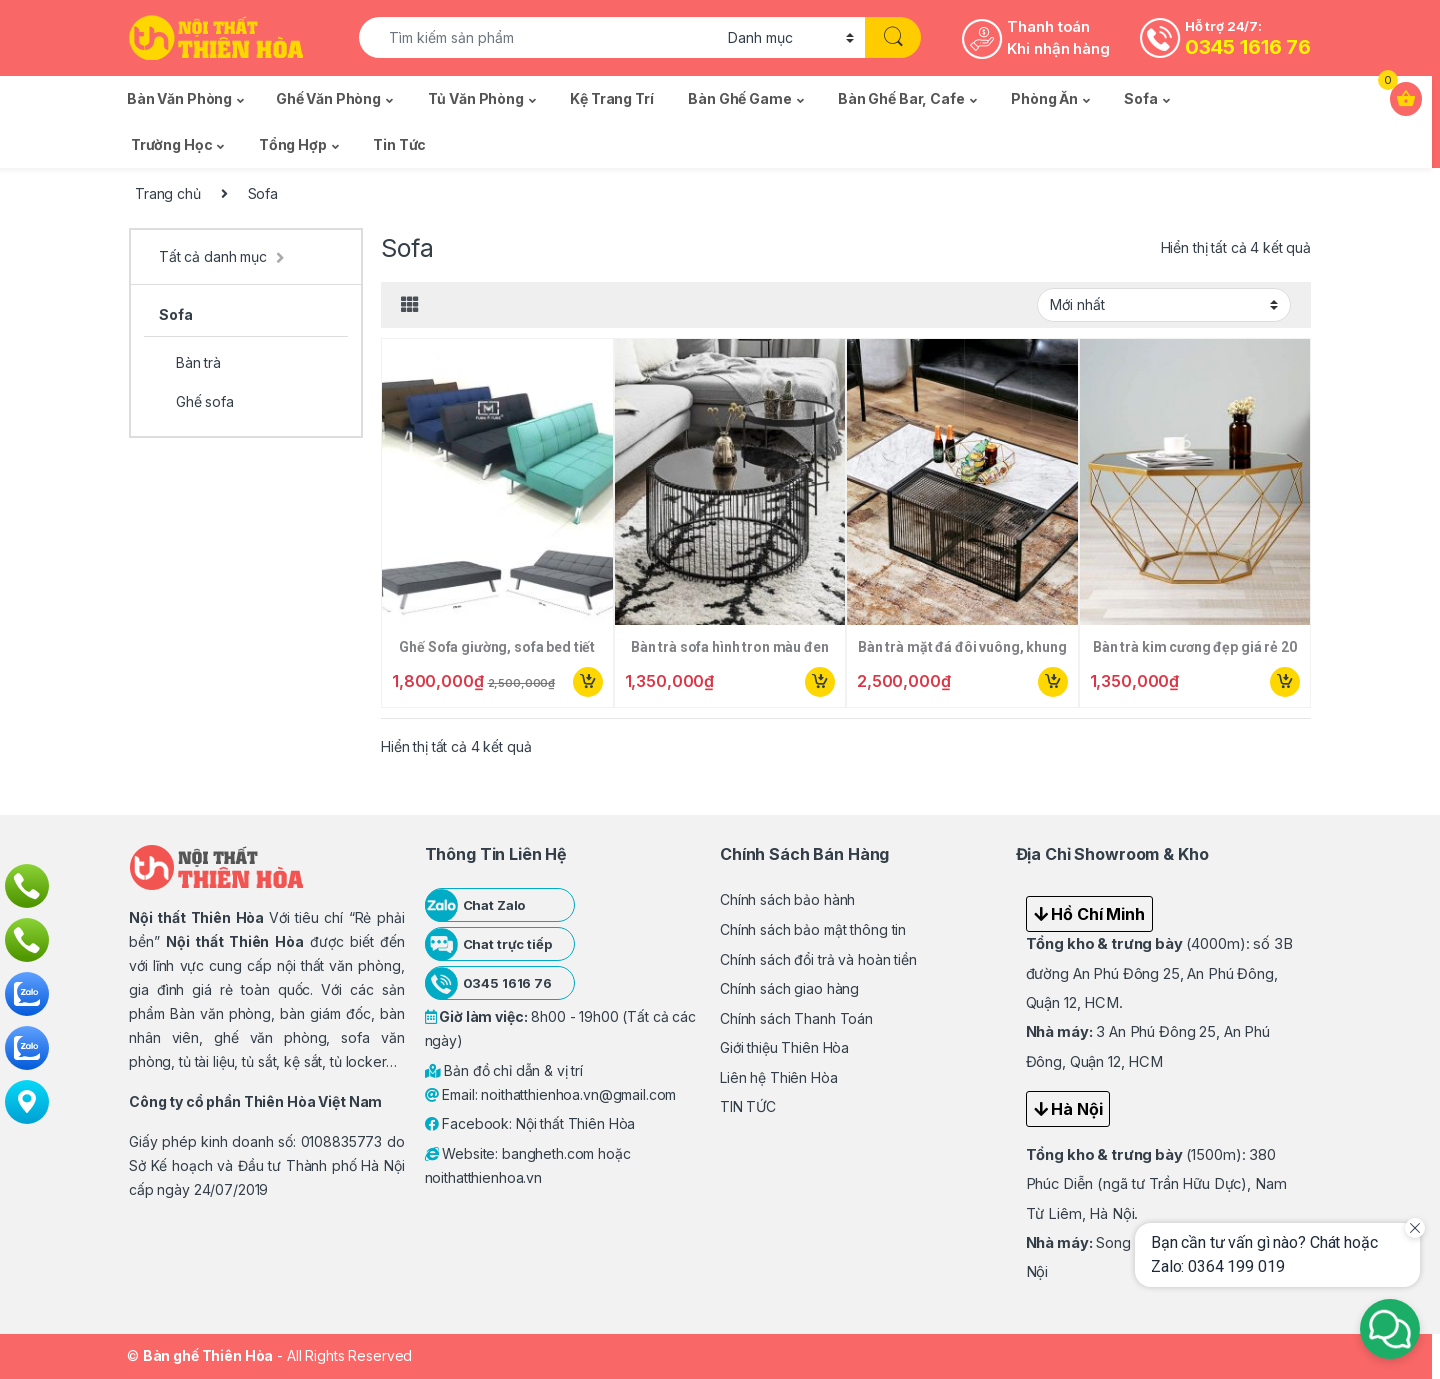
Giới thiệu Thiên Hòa (784, 1047)
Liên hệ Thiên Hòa (779, 1077)
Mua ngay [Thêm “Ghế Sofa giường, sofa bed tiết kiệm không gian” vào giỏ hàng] (588, 682)
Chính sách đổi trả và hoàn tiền (818, 959)
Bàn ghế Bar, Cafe (901, 98)
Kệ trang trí (611, 98)
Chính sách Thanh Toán (796, 1018)
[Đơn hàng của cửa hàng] (1164, 305)
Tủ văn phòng (476, 98)
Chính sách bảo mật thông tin (813, 929)
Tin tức (399, 144)
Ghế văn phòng (328, 98)
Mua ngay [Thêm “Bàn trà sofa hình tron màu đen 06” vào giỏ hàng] (820, 682)
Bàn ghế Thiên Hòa (208, 1355)
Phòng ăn (1044, 98)
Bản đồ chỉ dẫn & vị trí (504, 1070)
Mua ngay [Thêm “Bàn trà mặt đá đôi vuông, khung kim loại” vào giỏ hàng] (1053, 682)
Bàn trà (190, 362)
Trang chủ (168, 193)
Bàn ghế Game (739, 98)
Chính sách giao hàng (789, 988)
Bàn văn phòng (179, 98)
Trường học (172, 144)
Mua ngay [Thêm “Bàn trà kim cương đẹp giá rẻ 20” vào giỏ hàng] (1285, 682)
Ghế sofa (196, 401)
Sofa (1140, 98)
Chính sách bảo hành (787, 899)
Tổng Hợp (293, 144)
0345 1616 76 (1248, 47)
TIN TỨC (748, 1106)
